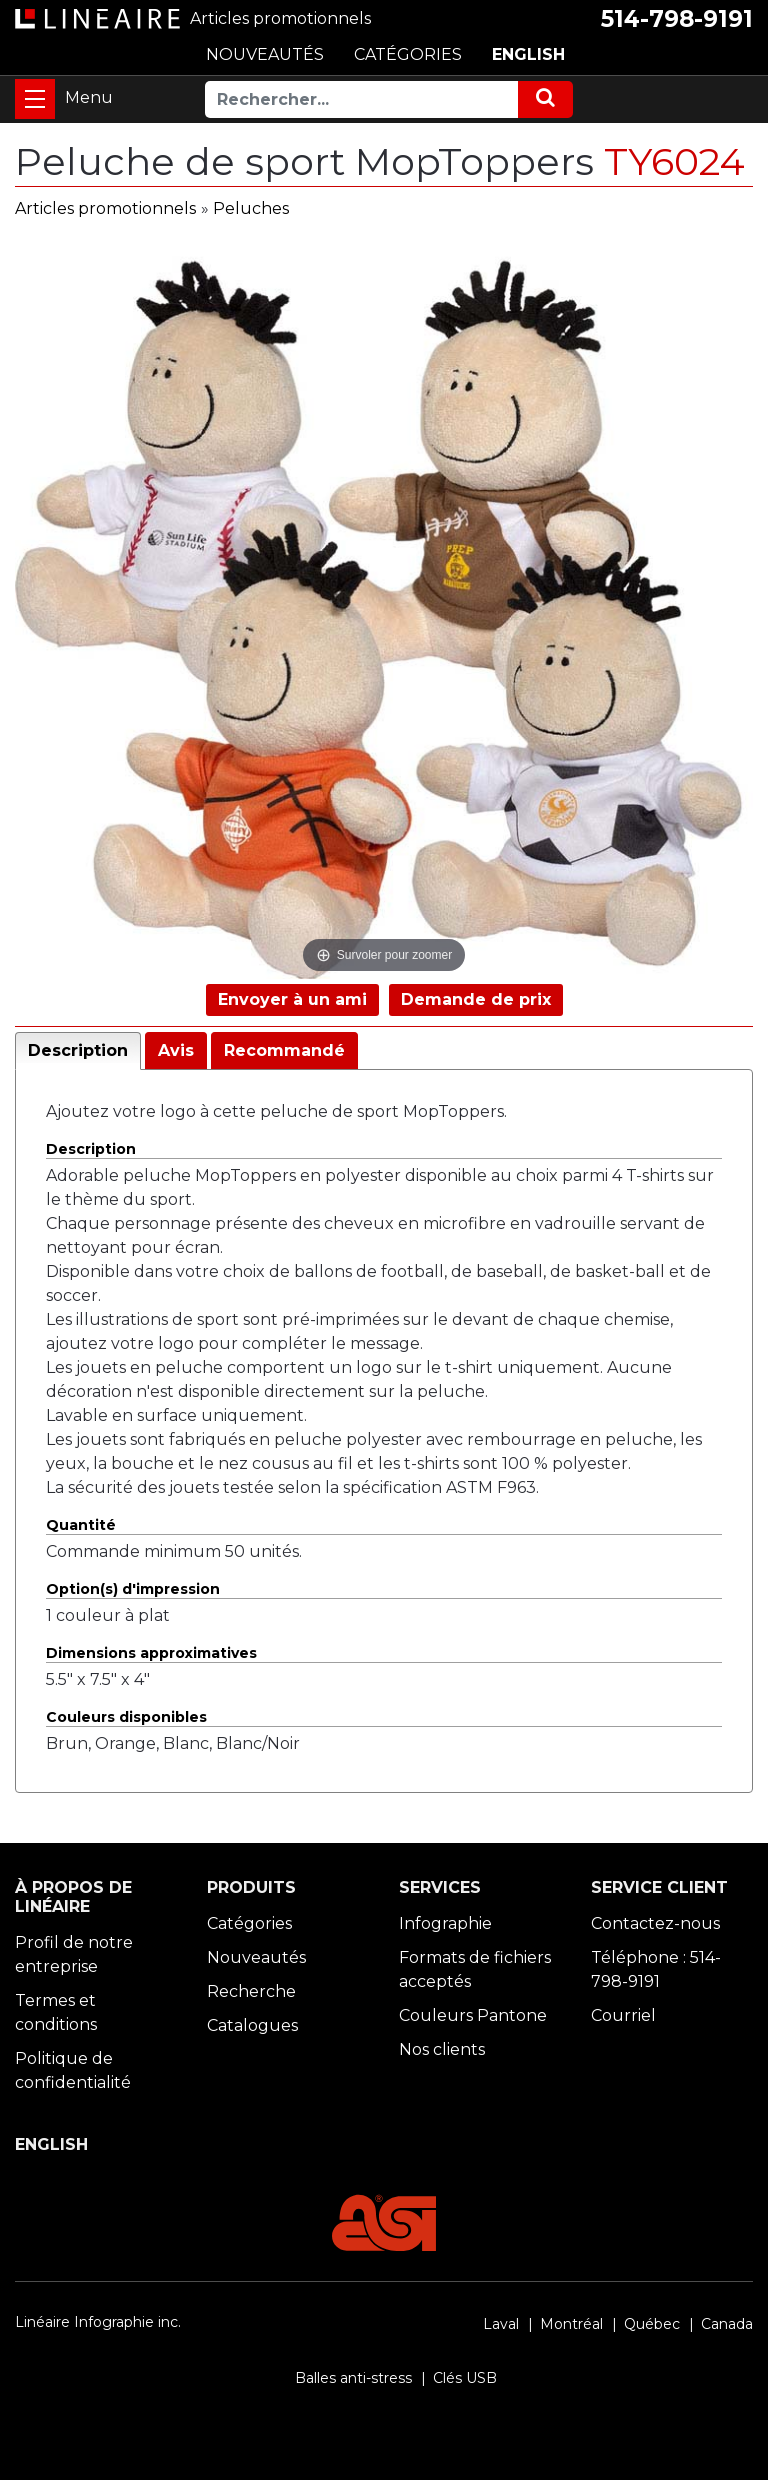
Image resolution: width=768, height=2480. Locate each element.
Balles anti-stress (353, 2378)
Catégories (249, 1923)
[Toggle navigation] (35, 99)
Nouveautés (256, 1957)
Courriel (623, 2015)
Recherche (251, 1991)
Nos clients (442, 2049)
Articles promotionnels (105, 208)
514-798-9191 (677, 19)
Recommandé (284, 1050)
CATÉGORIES (408, 54)
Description (78, 1050)
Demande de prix (476, 999)
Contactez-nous (655, 1923)
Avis (176, 1050)
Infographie (445, 1923)
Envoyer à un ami (292, 999)
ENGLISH (528, 54)
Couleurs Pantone (473, 2015)
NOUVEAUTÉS (265, 54)
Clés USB (465, 2378)
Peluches (251, 208)
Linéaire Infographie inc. (98, 2322)
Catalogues (252, 2025)
